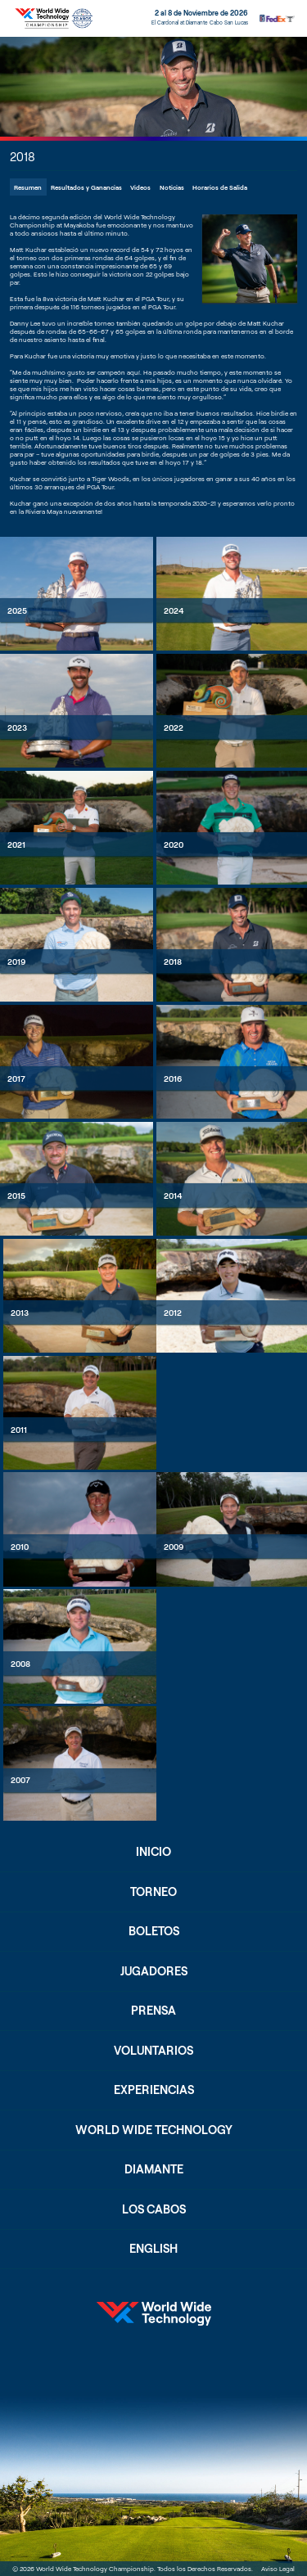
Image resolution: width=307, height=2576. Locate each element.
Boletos (154, 1931)
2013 (20, 1312)
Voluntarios (153, 2050)
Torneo (153, 1891)
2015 (16, 1195)
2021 (16, 844)
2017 (16, 1078)
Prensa (153, 2010)
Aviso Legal (278, 2569)
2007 (20, 1780)
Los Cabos (154, 2209)
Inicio (153, 1851)
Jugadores (153, 1971)
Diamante (153, 2169)
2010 (20, 1546)
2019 (16, 961)
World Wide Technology (154, 2130)
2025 (17, 610)
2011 (19, 1429)
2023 (17, 727)
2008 (20, 1664)
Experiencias (154, 2089)
